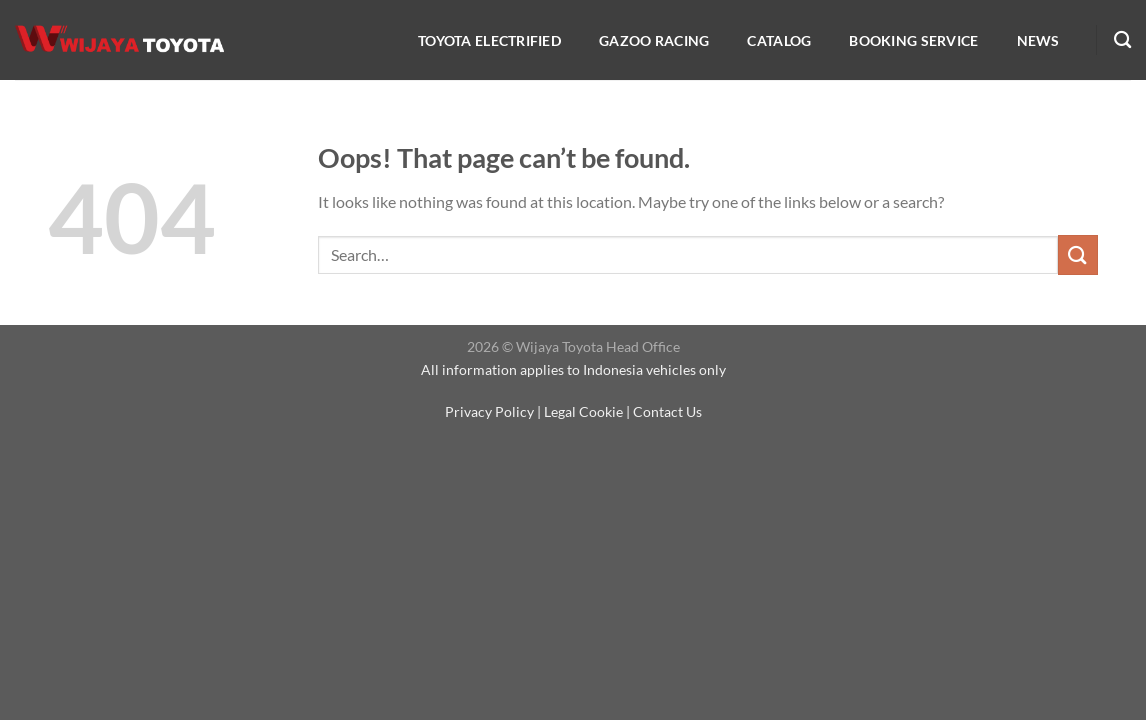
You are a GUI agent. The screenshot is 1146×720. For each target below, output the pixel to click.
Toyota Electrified (489, 40)
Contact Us (667, 411)
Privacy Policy (489, 411)
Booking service (913, 40)
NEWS (1038, 40)
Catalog (779, 40)
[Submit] (1078, 254)
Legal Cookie (583, 411)
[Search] (1122, 40)
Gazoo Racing (654, 40)
